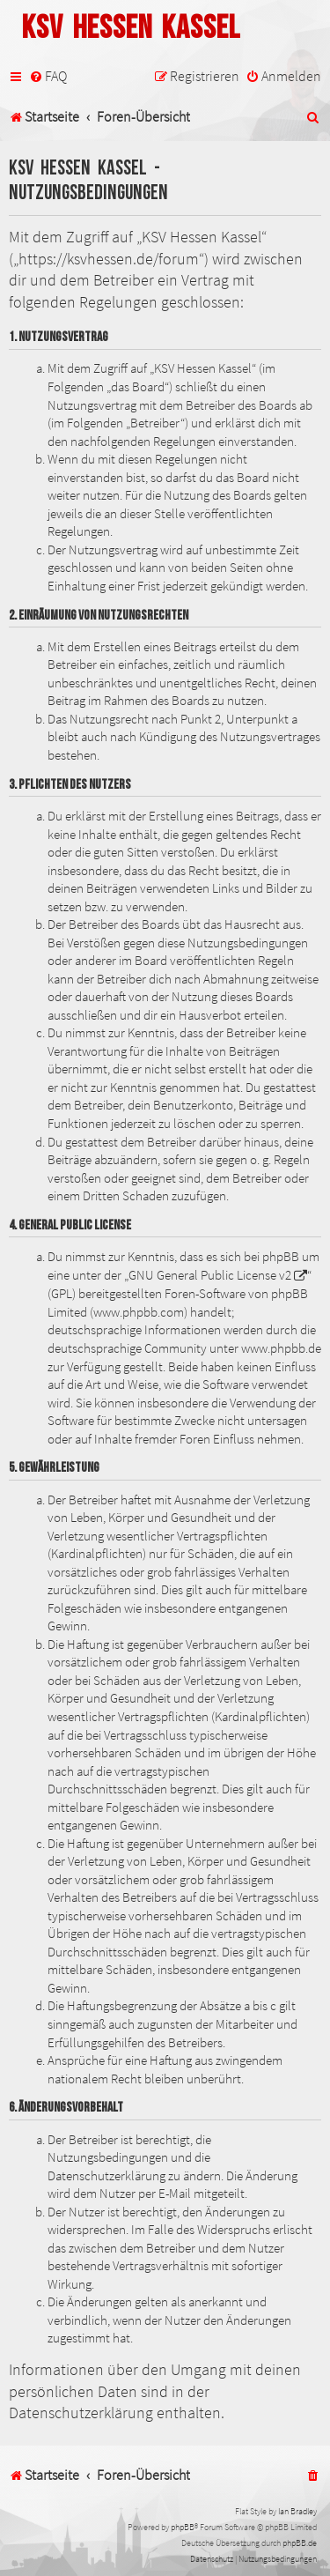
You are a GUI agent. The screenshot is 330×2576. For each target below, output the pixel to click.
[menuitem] (48, 76)
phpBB (182, 2527)
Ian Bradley (297, 2511)
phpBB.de (299, 2543)
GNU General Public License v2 (209, 1275)
